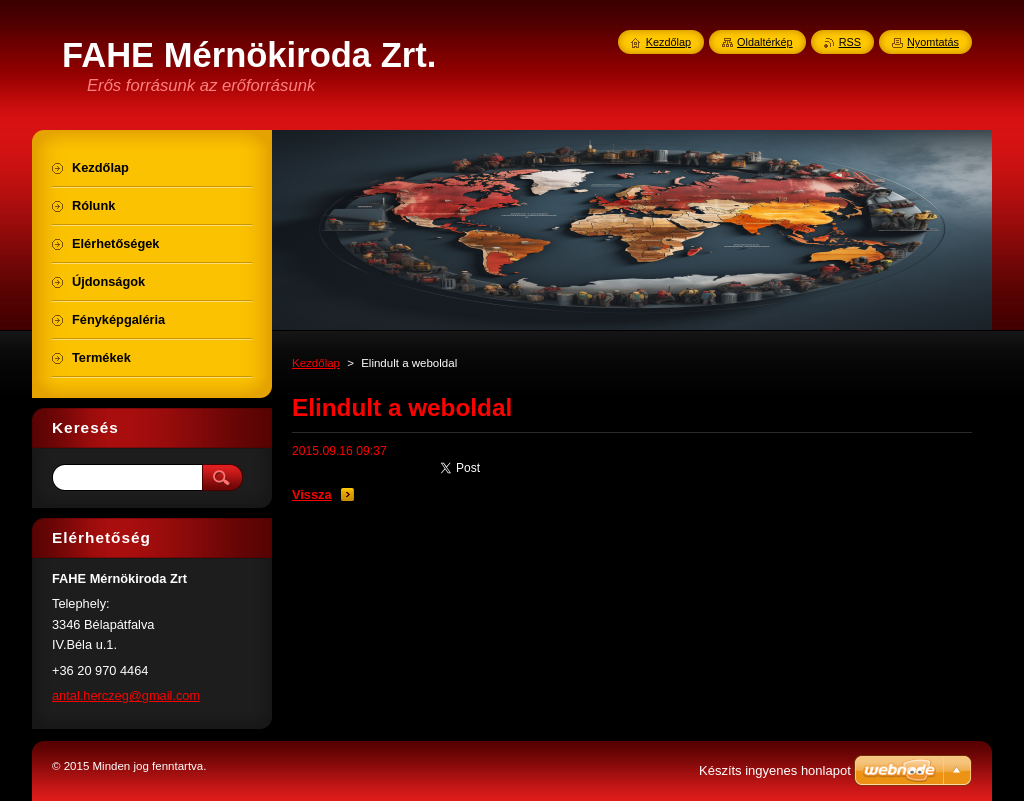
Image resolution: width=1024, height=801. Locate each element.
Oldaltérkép (765, 42)
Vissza (312, 494)
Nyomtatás (933, 42)
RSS (850, 42)
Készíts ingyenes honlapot (775, 770)
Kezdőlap (316, 363)
